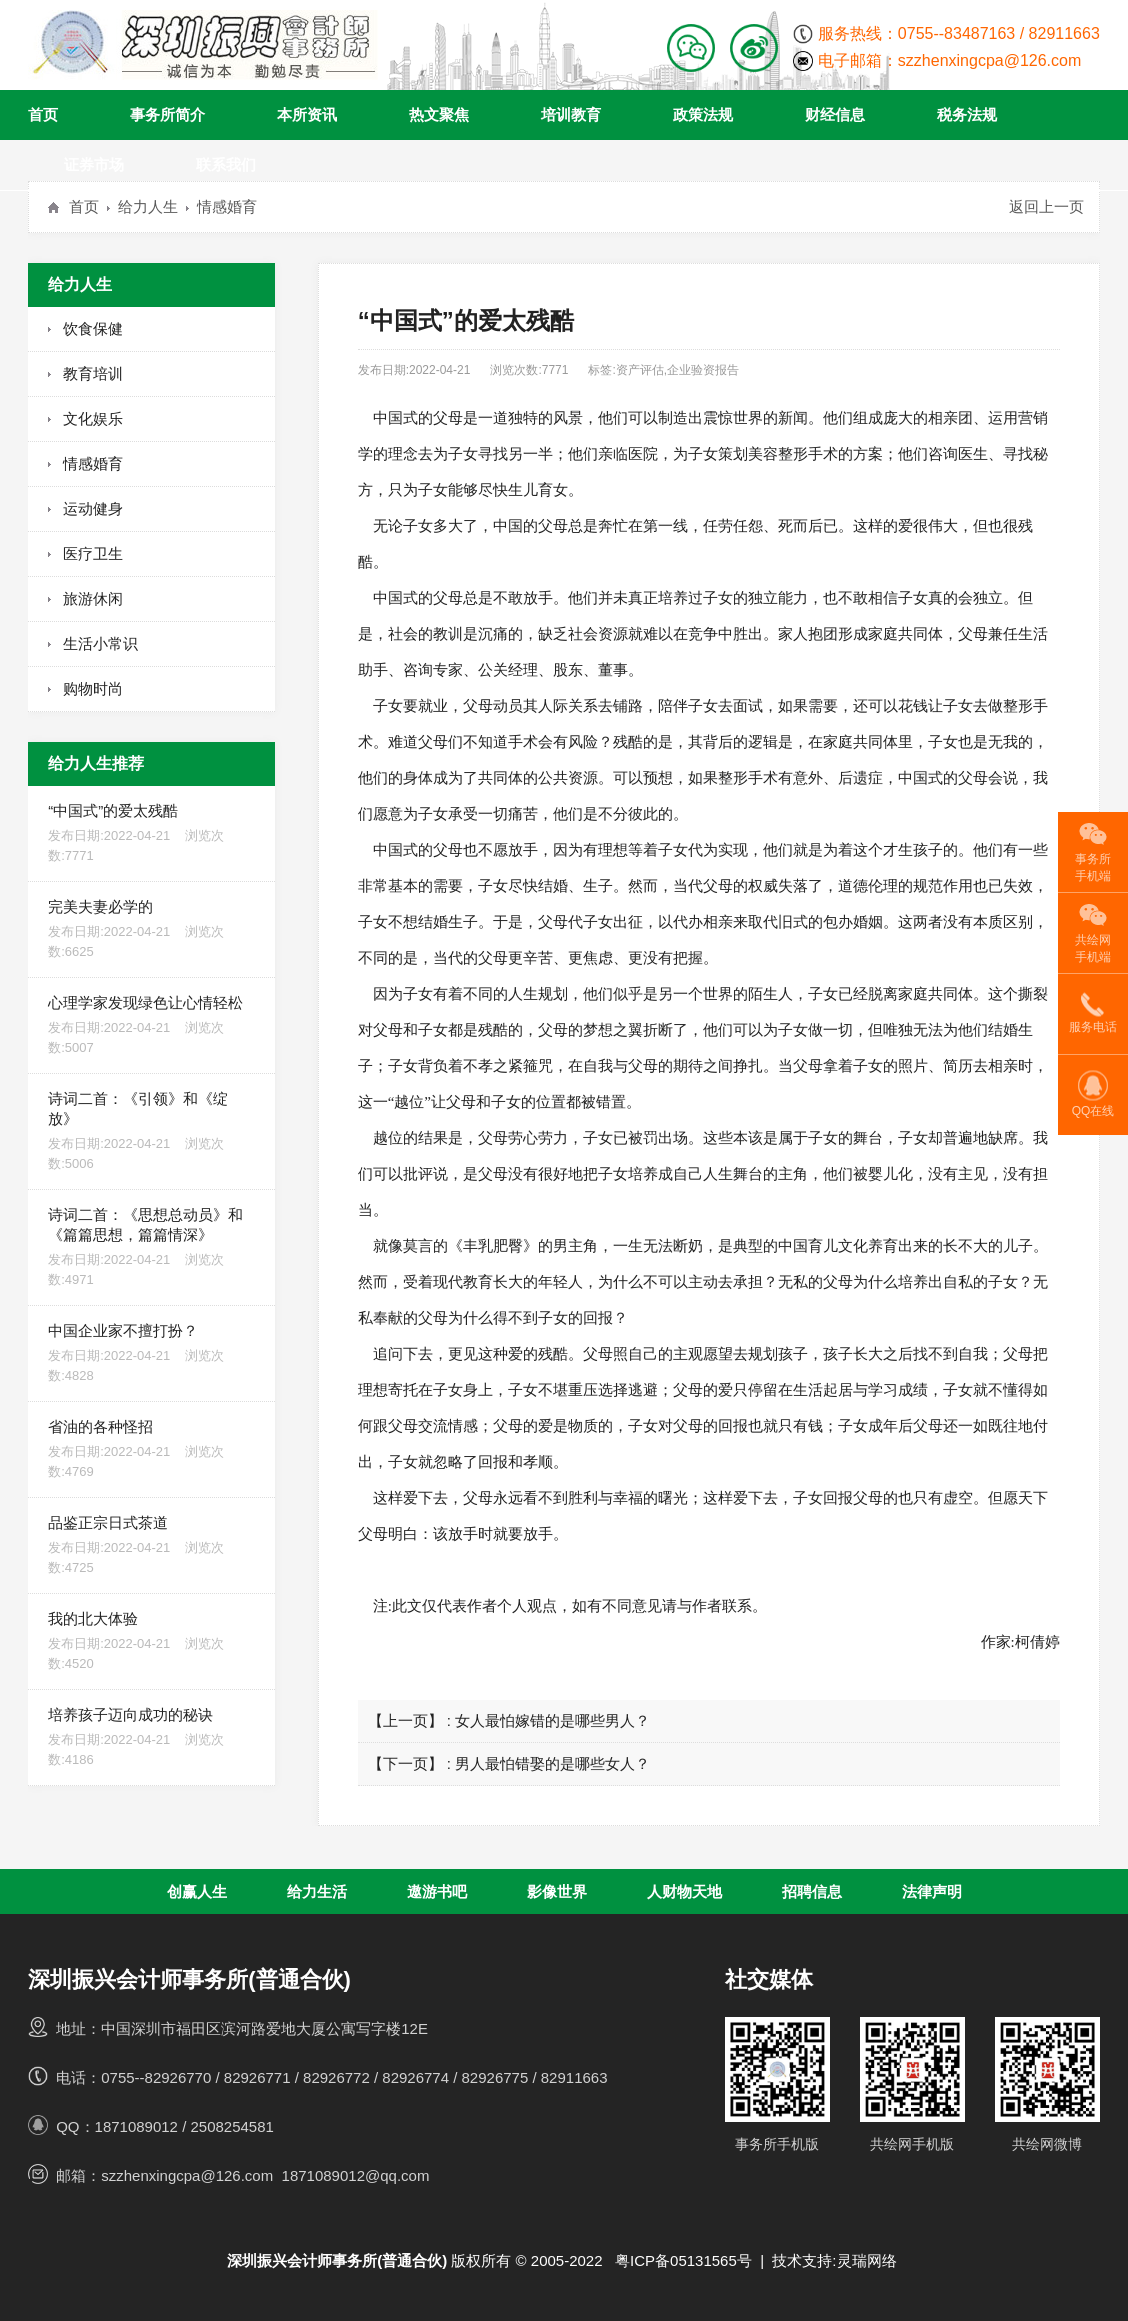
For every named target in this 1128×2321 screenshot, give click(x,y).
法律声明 (932, 1891)
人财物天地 (684, 1891)
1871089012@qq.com (356, 2175)
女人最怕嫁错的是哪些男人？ (552, 1720)
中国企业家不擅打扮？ (151, 1354)
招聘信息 (812, 1891)
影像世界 (557, 1891)
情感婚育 (227, 206)
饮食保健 (93, 328)
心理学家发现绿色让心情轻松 (151, 1026)
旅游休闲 (93, 598)
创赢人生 (197, 1891)
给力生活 (317, 1891)
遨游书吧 (437, 1891)
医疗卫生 (93, 553)
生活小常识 (100, 643)
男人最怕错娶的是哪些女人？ (552, 1763)
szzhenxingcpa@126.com (989, 60)
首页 (84, 206)
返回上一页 (1046, 206)
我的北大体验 (151, 1642)
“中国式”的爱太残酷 (151, 834)
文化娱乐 (93, 418)
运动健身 (93, 508)
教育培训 (93, 373)
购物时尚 (93, 688)
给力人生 (148, 206)
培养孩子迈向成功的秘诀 (151, 1738)
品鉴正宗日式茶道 (151, 1546)
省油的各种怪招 (151, 1450)
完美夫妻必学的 (151, 930)
